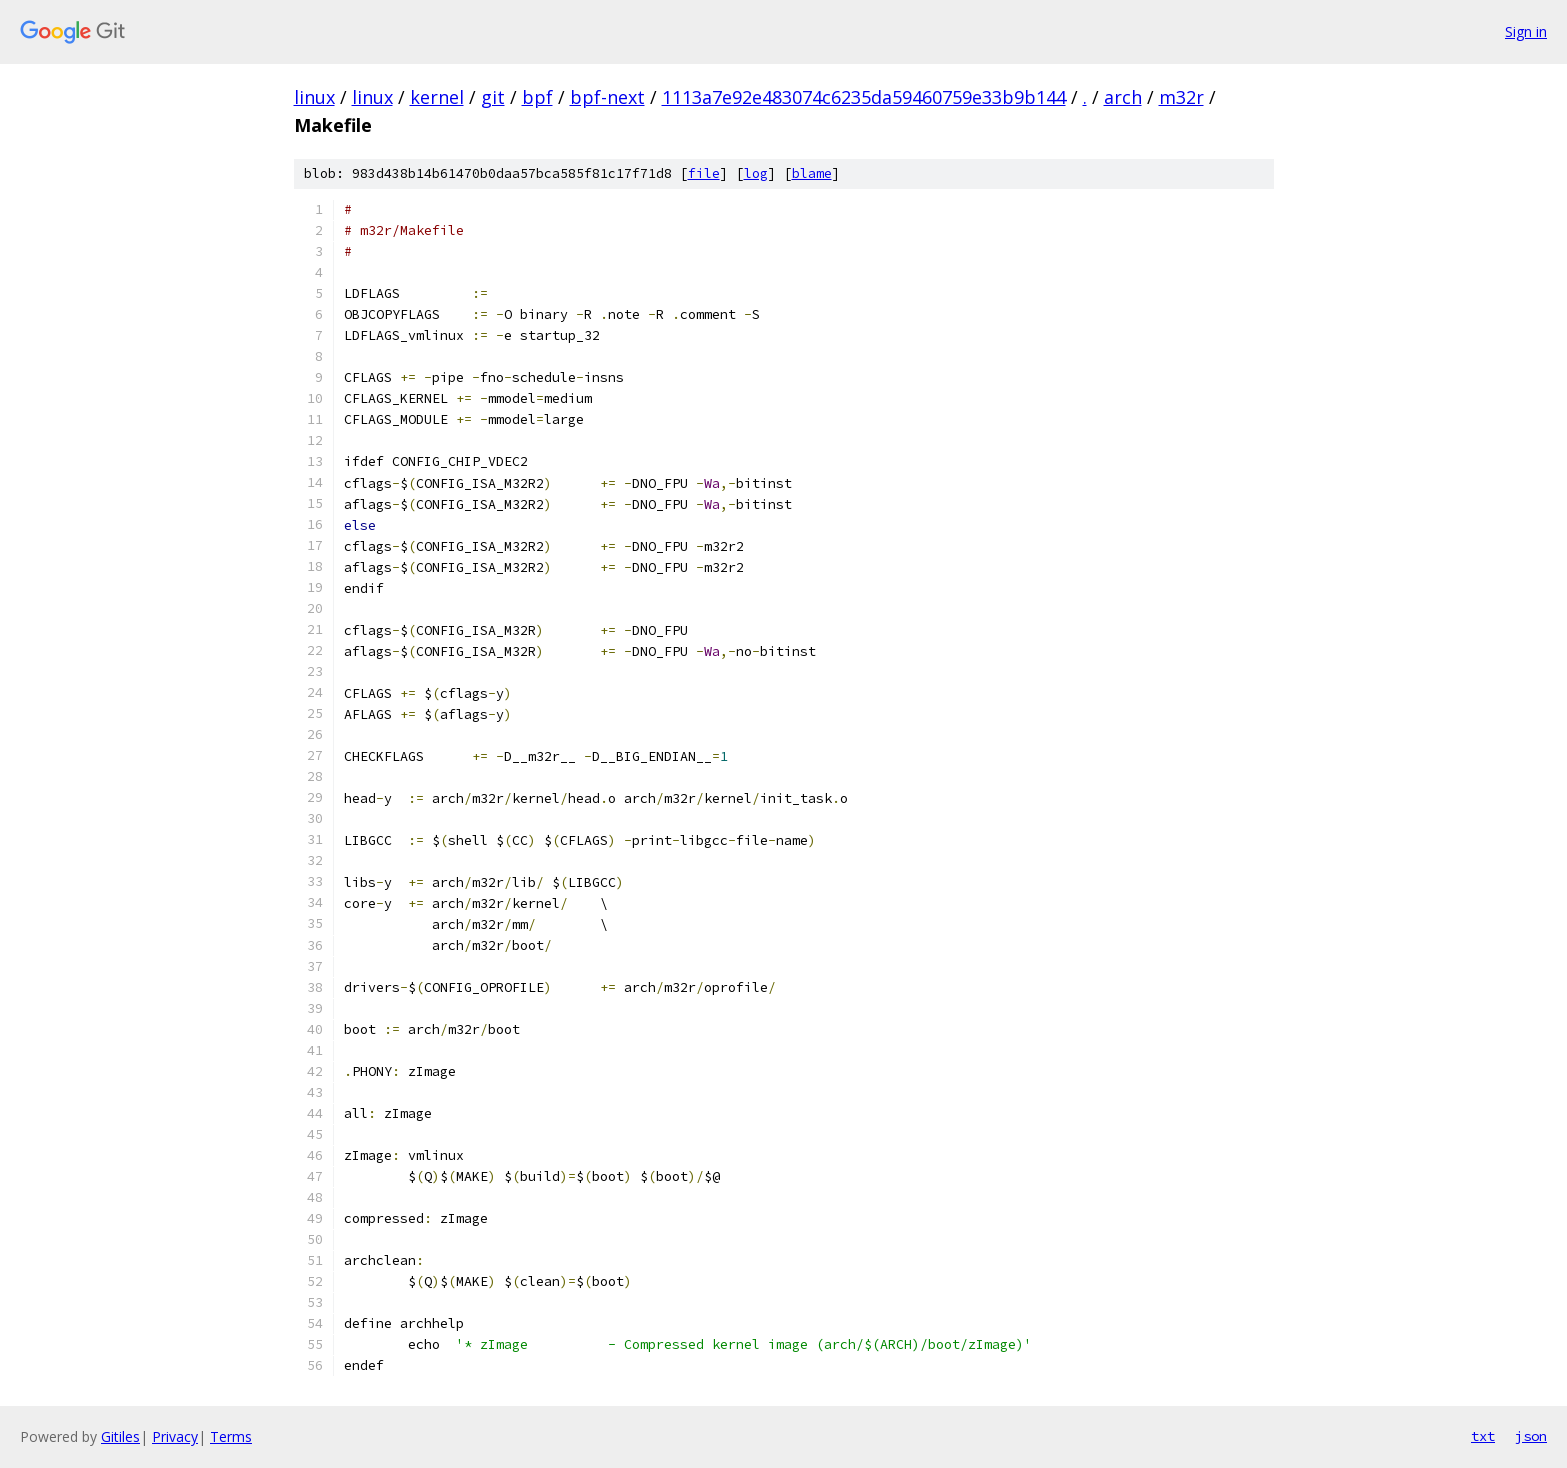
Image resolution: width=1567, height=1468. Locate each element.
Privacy (175, 1436)
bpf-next (607, 97)
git (493, 97)
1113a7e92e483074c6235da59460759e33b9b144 (864, 97)
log (756, 173)
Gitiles (120, 1436)
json (1531, 1436)
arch (1123, 97)
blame (812, 173)
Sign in (1526, 31)
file (704, 173)
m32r (1181, 97)
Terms (231, 1436)
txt (1483, 1436)
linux (314, 97)
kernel (437, 97)
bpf (537, 97)
